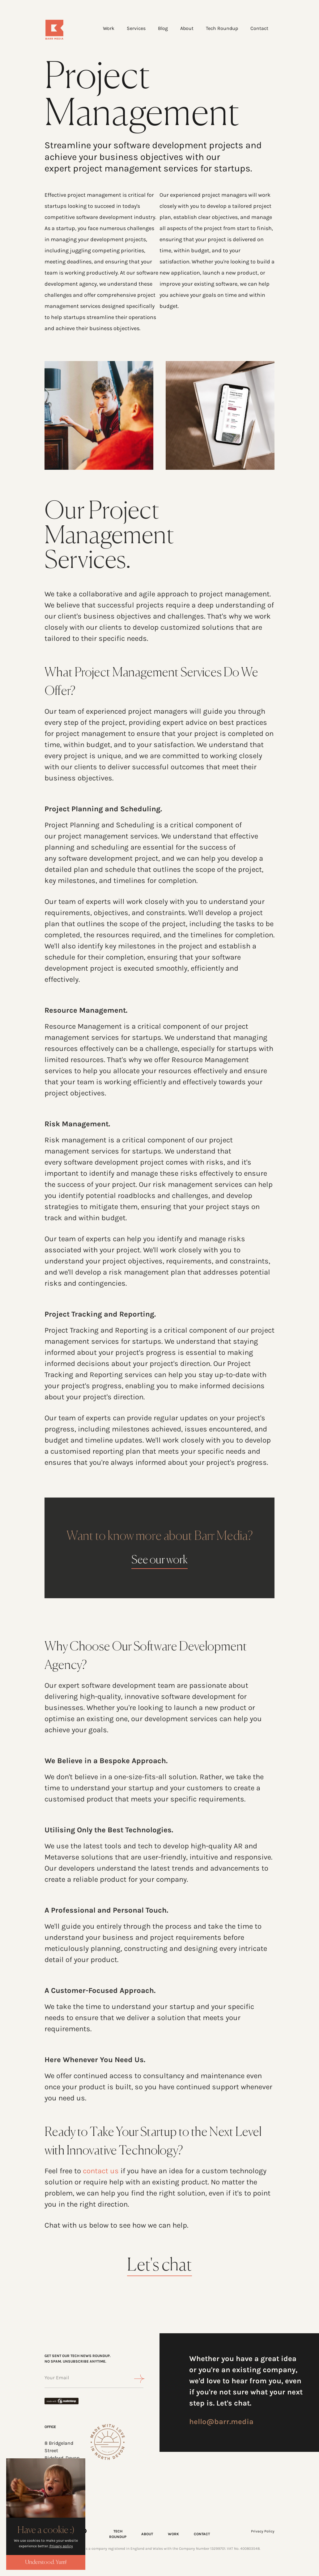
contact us (101, 2170)
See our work (159, 1560)
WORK (173, 2534)
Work (108, 28)
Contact (259, 28)
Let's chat (159, 2266)
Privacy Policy (262, 2531)
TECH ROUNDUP (117, 2534)
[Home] (64, 30)
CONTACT (202, 2534)
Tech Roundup (222, 28)
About (187, 28)
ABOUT (147, 2534)
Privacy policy (61, 2546)
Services (136, 28)
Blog (163, 28)
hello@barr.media (221, 2421)
